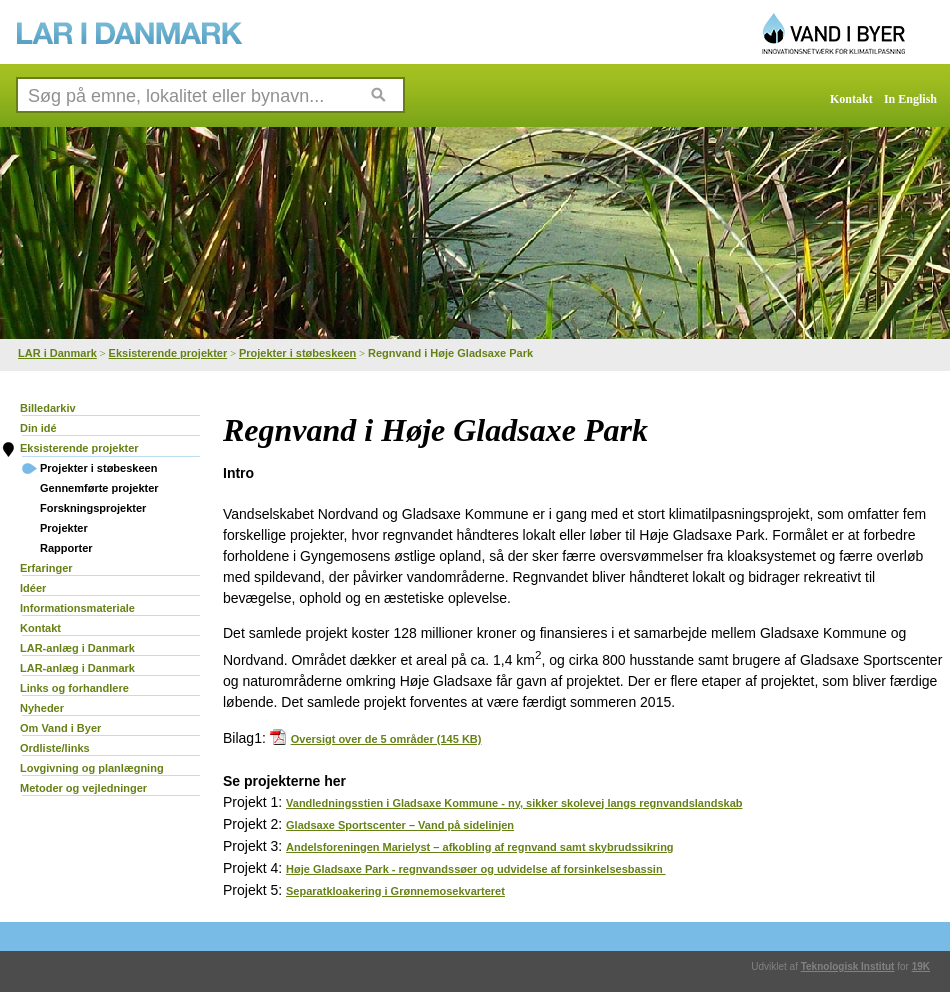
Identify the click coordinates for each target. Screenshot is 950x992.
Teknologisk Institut (848, 966)
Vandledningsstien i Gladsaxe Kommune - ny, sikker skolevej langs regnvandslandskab (514, 803)
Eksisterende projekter (168, 353)
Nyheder (42, 708)
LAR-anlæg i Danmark (77, 648)
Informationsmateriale (77, 608)
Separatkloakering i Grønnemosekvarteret (395, 891)
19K (921, 966)
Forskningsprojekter (93, 508)
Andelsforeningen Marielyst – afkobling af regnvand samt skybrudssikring (480, 847)
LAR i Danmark (57, 353)
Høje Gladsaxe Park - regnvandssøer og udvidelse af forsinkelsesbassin (476, 869)
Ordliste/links (55, 748)
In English (910, 99)
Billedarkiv (48, 408)
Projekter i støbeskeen (297, 353)
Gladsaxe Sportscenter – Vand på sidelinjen (400, 825)
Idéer (33, 588)
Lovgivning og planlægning (92, 768)
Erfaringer (46, 568)
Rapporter (66, 548)
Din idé (38, 428)
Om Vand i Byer (60, 728)
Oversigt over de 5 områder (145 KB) (376, 739)
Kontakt (851, 99)
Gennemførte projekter (99, 488)
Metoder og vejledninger (83, 788)
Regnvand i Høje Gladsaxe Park (450, 353)
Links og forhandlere (74, 688)
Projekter (64, 528)
